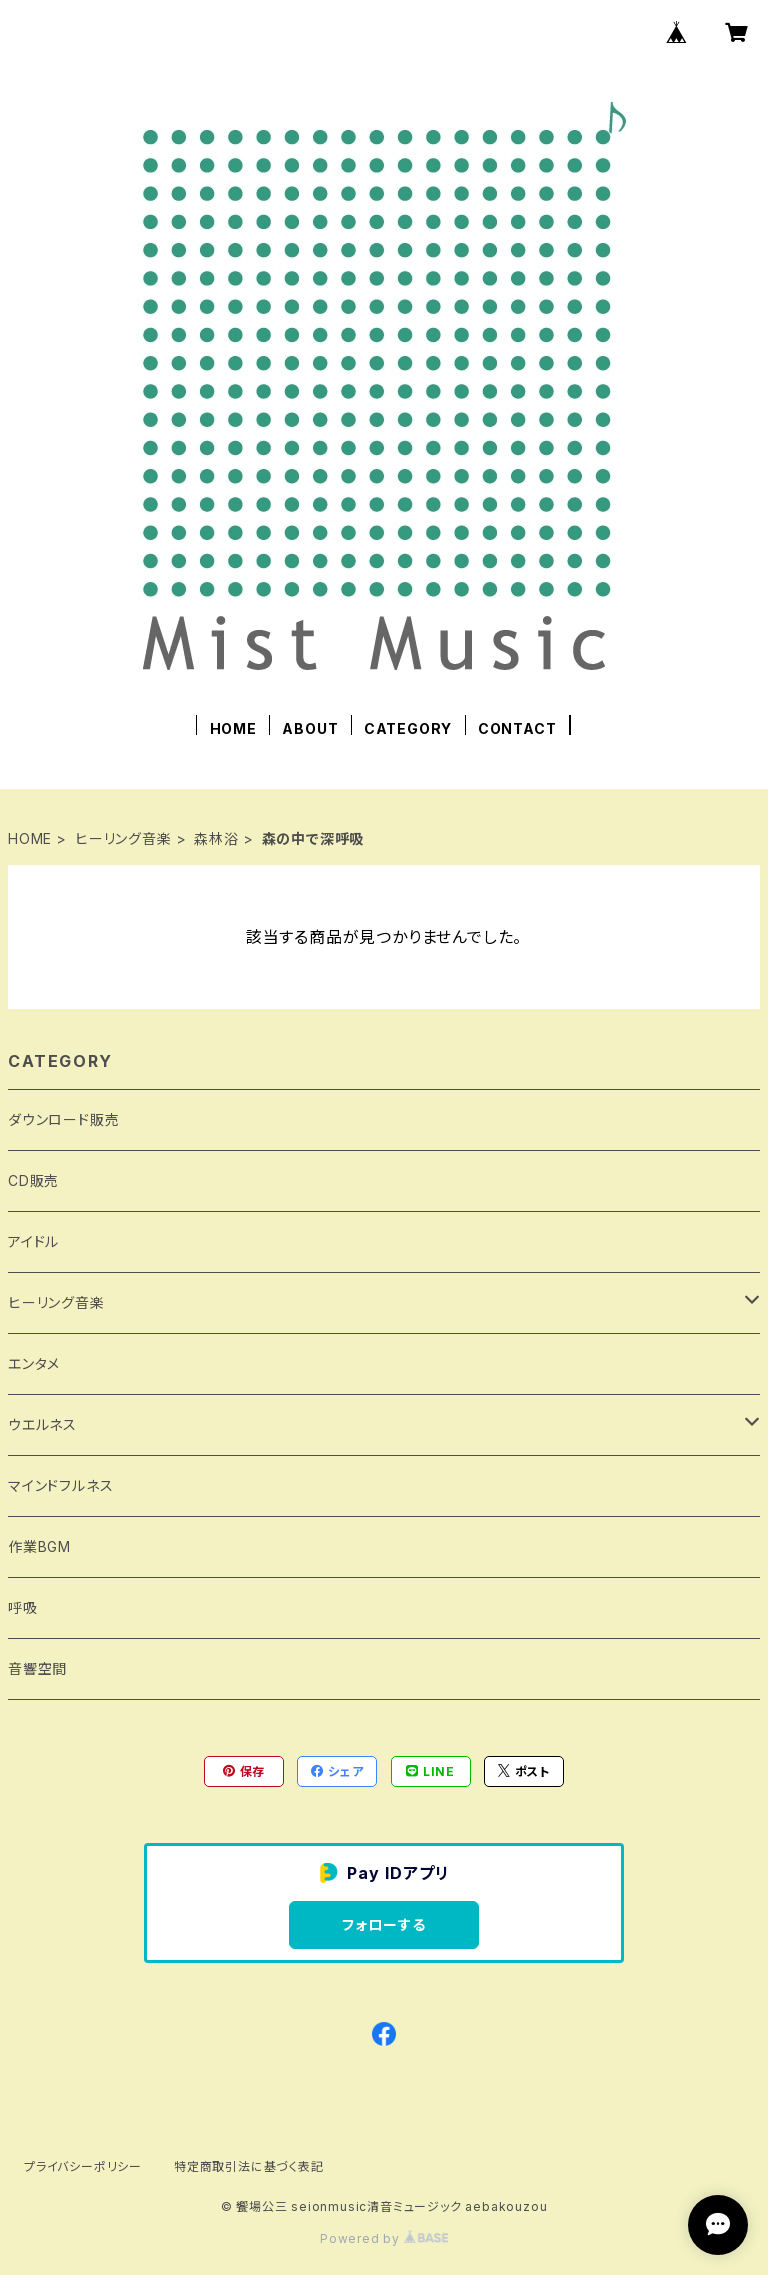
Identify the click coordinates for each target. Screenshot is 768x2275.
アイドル (33, 1241)
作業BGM (39, 1546)
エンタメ (34, 1363)
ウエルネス (42, 1424)
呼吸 (23, 1607)
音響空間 (37, 1668)
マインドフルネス (60, 1485)
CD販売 (33, 1180)
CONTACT (517, 728)
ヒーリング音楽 (123, 838)
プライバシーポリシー (83, 2166)
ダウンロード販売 (63, 1119)
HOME (233, 728)
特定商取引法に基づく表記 (249, 2166)
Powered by (384, 2238)
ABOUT (310, 728)
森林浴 (216, 838)
